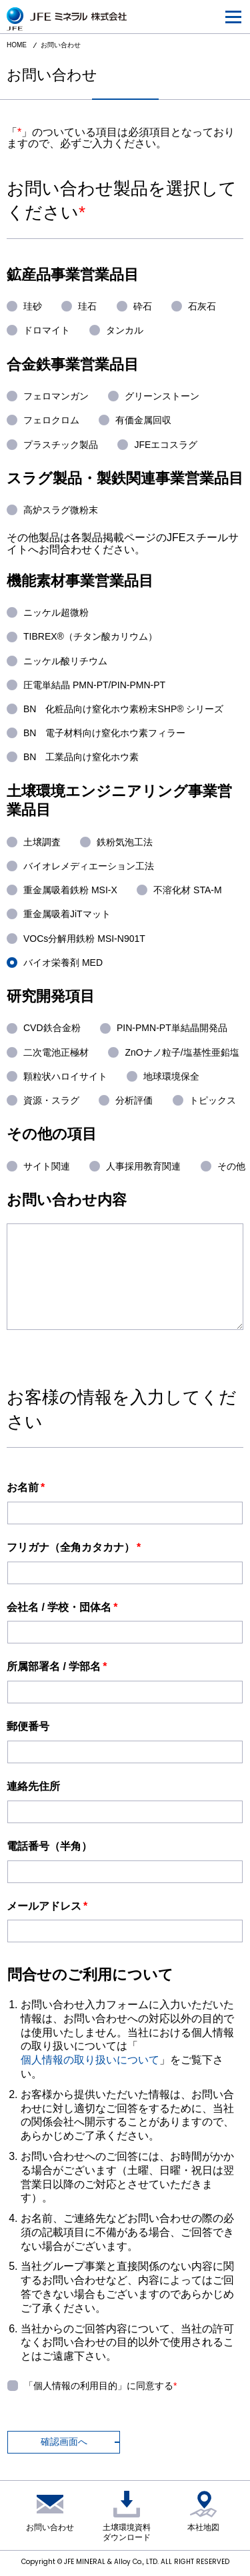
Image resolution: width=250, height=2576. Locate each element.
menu (229, 9)
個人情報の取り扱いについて (90, 2059)
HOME (17, 45)
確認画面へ (64, 2441)
